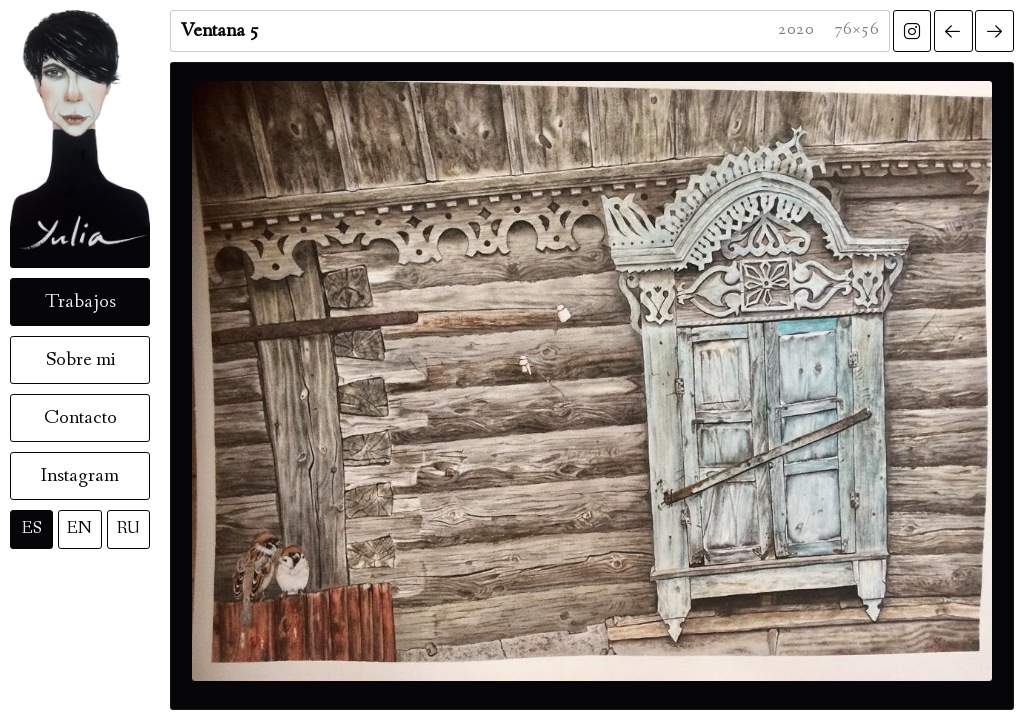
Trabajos (80, 302)
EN (79, 528)
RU (128, 528)
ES (32, 528)
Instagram (80, 476)
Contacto (80, 418)
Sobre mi (80, 360)
